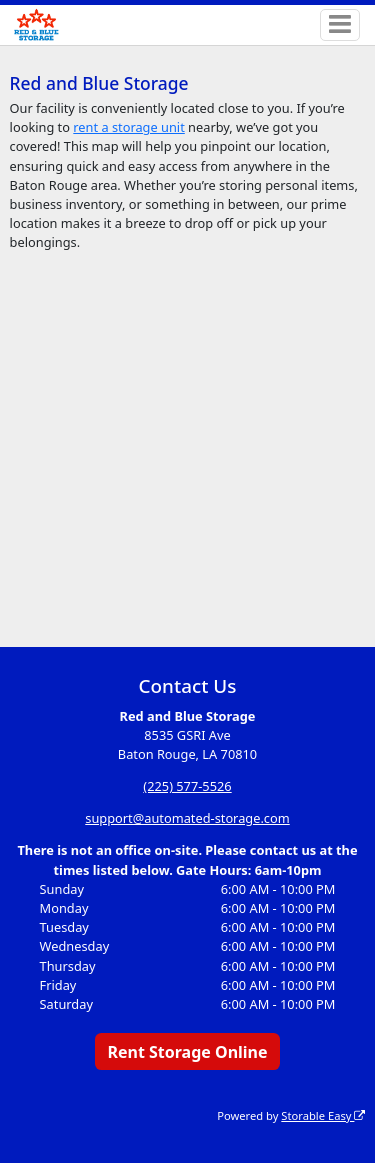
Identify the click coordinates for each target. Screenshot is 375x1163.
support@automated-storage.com (187, 818)
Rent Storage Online (187, 1052)
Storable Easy (323, 1115)
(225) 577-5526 (187, 786)
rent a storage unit (128, 127)
